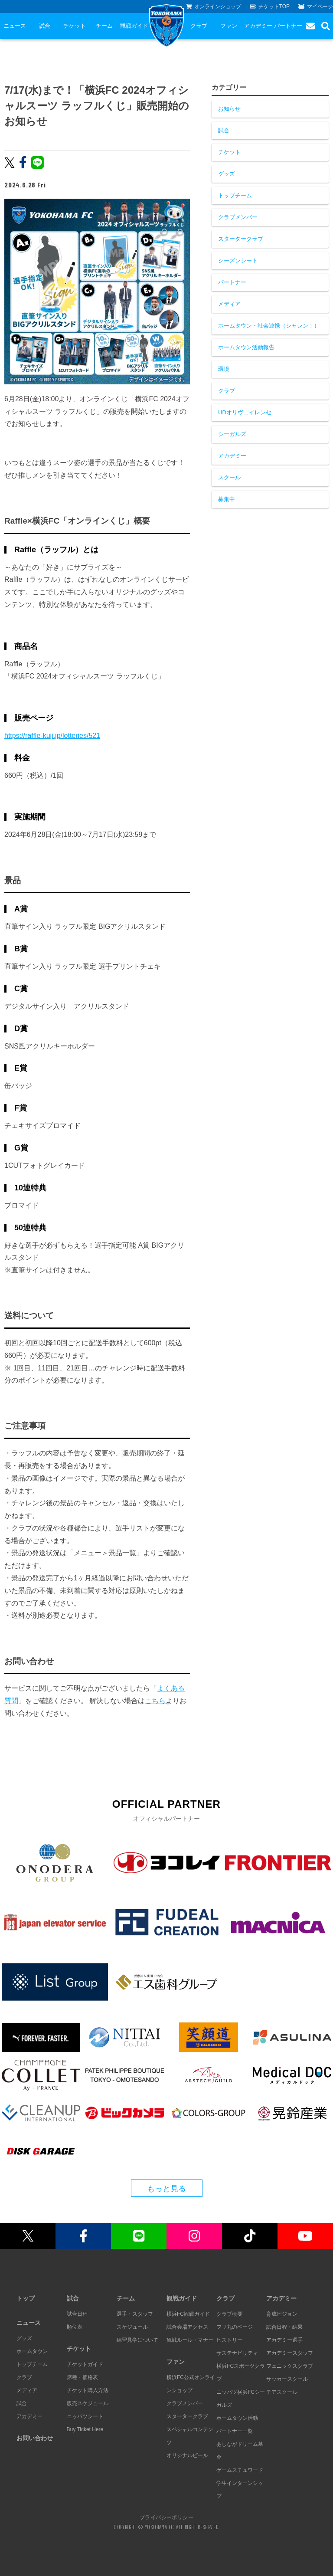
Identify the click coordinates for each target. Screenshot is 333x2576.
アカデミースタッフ (289, 2353)
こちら (155, 1700)
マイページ (315, 6)
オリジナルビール (187, 2455)
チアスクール (281, 2392)
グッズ (226, 173)
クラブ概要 (229, 2314)
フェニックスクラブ (289, 2366)
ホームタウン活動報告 (246, 347)
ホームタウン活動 (237, 2418)
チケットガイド (85, 2364)
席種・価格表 (82, 2377)
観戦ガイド (134, 26)
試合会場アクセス (187, 2327)
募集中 (226, 499)
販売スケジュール (87, 2403)
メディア (229, 304)
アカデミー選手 (284, 2340)
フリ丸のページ (234, 2327)
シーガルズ (232, 434)
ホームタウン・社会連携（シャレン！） (269, 325)
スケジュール (132, 2327)
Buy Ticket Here (85, 2429)
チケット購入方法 (87, 2390)
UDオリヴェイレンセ (244, 412)
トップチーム (235, 195)
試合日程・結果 (284, 2327)
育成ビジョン (281, 2314)
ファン (228, 26)
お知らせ (229, 108)
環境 (223, 369)
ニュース (14, 26)
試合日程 (77, 2314)
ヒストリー (229, 2340)
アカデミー (258, 26)
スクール (229, 477)
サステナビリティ (237, 2353)
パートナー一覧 (234, 2431)
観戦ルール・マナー (189, 2340)
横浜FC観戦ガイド (188, 2314)
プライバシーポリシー (166, 2517)
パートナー (288, 26)
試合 (44, 26)
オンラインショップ (214, 6)
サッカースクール (287, 2379)
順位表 (74, 2327)
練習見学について (137, 2340)
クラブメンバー (238, 217)
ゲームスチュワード (239, 2470)
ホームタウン (32, 2351)
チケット (74, 26)
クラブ (198, 26)
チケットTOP (270, 6)
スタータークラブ (240, 239)
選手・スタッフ (135, 2314)
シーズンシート (238, 260)
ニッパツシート (85, 2416)
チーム (104, 26)
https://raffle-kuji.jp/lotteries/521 (52, 735)
